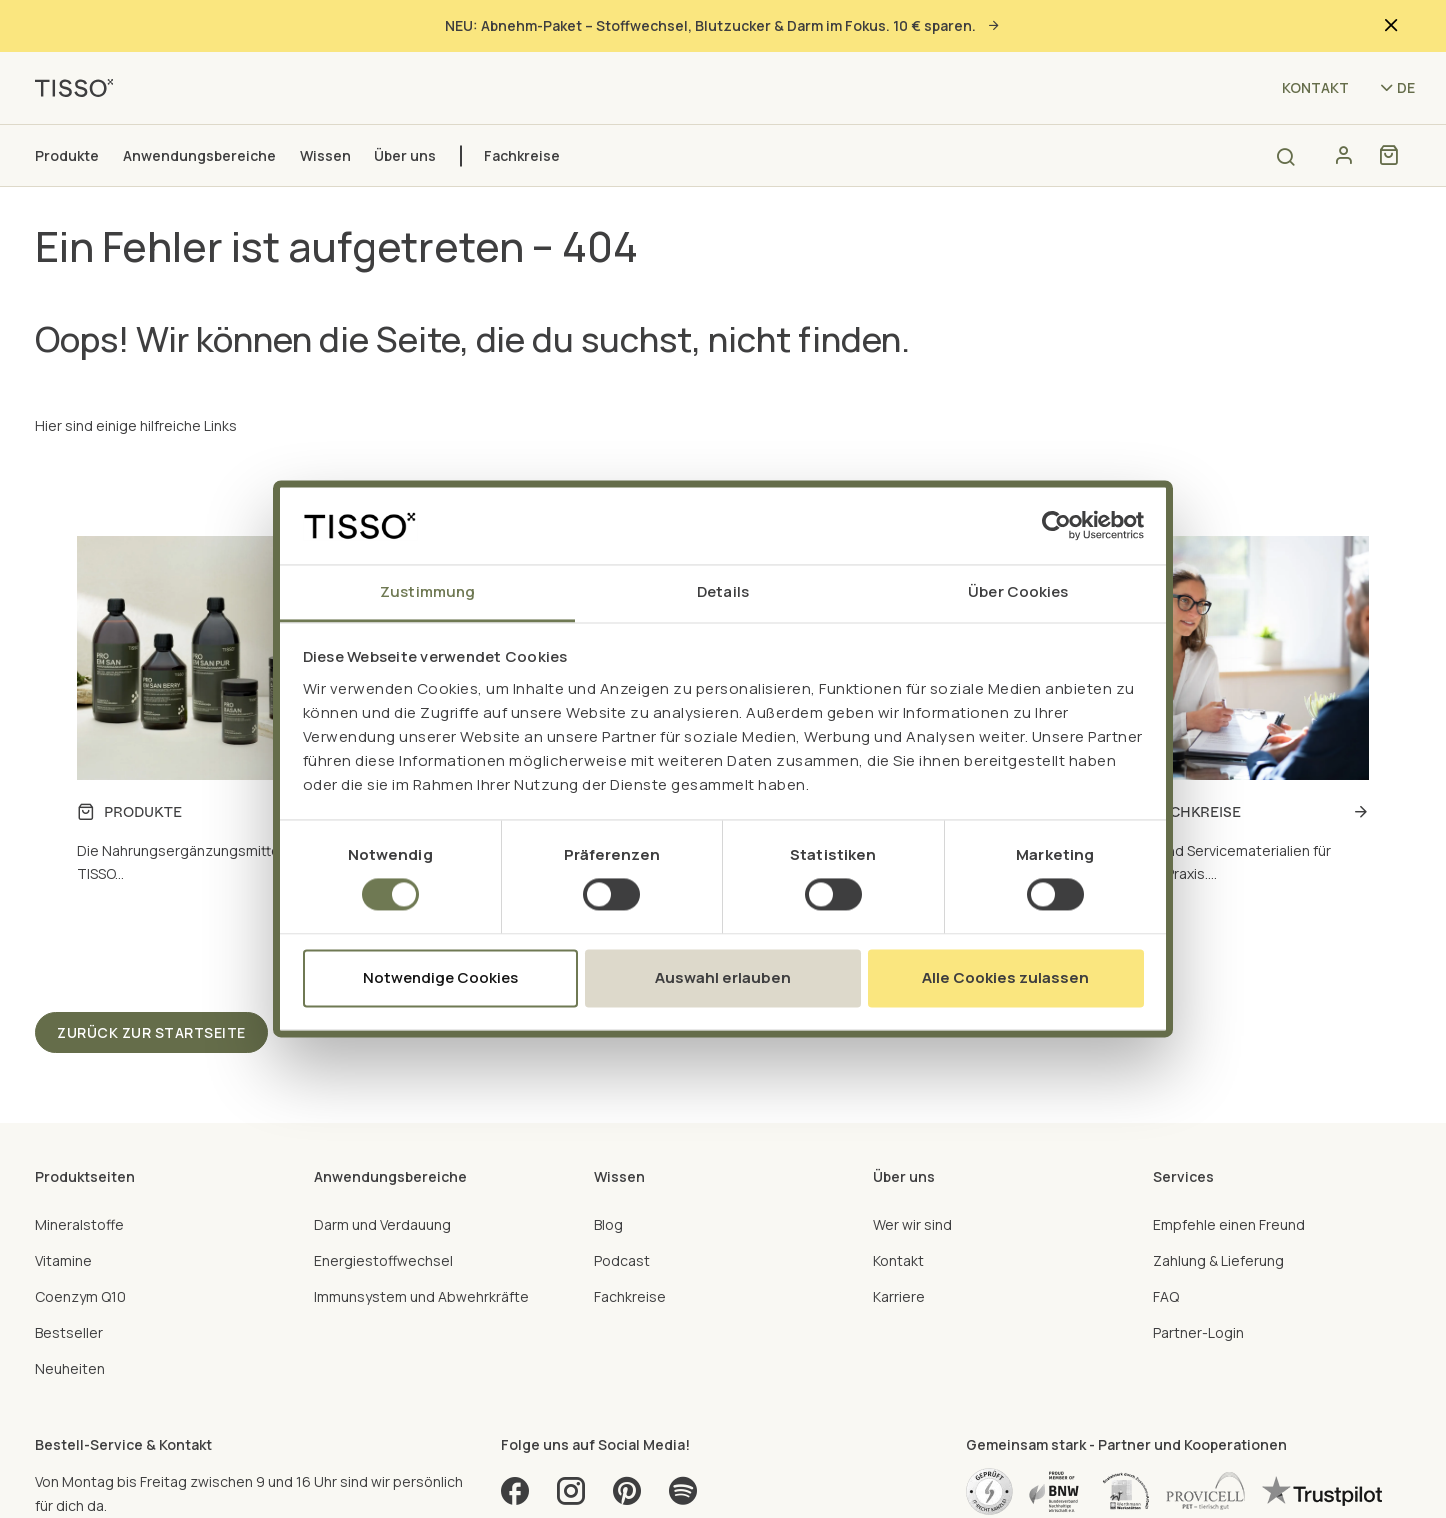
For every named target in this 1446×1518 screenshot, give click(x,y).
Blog (608, 1224)
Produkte (67, 155)
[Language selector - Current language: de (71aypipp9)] (1396, 87)
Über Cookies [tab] (1018, 591)
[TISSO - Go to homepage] (81, 86)
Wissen (325, 155)
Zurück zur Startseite (151, 1032)
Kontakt (1315, 87)
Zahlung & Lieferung (1218, 1260)
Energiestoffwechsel (383, 1260)
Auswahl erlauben (723, 977)
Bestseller (69, 1332)
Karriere (899, 1296)
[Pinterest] (627, 1497)
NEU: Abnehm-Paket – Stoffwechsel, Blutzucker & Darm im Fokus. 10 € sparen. (723, 26)
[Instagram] (571, 1497)
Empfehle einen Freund (1229, 1224)
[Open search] (1285, 156)
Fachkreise (522, 155)
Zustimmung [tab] (427, 591)
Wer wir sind (912, 1224)
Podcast (622, 1260)
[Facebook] (515, 1497)
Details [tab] (723, 591)
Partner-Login (1198, 1332)
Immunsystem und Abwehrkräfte (421, 1296)
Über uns (405, 155)
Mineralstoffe (79, 1224)
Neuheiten (70, 1368)
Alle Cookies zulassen (1005, 977)
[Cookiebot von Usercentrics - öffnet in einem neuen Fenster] (1056, 526)
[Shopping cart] (1388, 155)
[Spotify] (683, 1497)
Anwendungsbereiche (199, 155)
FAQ (1166, 1296)
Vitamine (63, 1260)
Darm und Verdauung (382, 1224)
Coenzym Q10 (80, 1296)
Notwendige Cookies (440, 977)
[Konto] (1343, 155)
